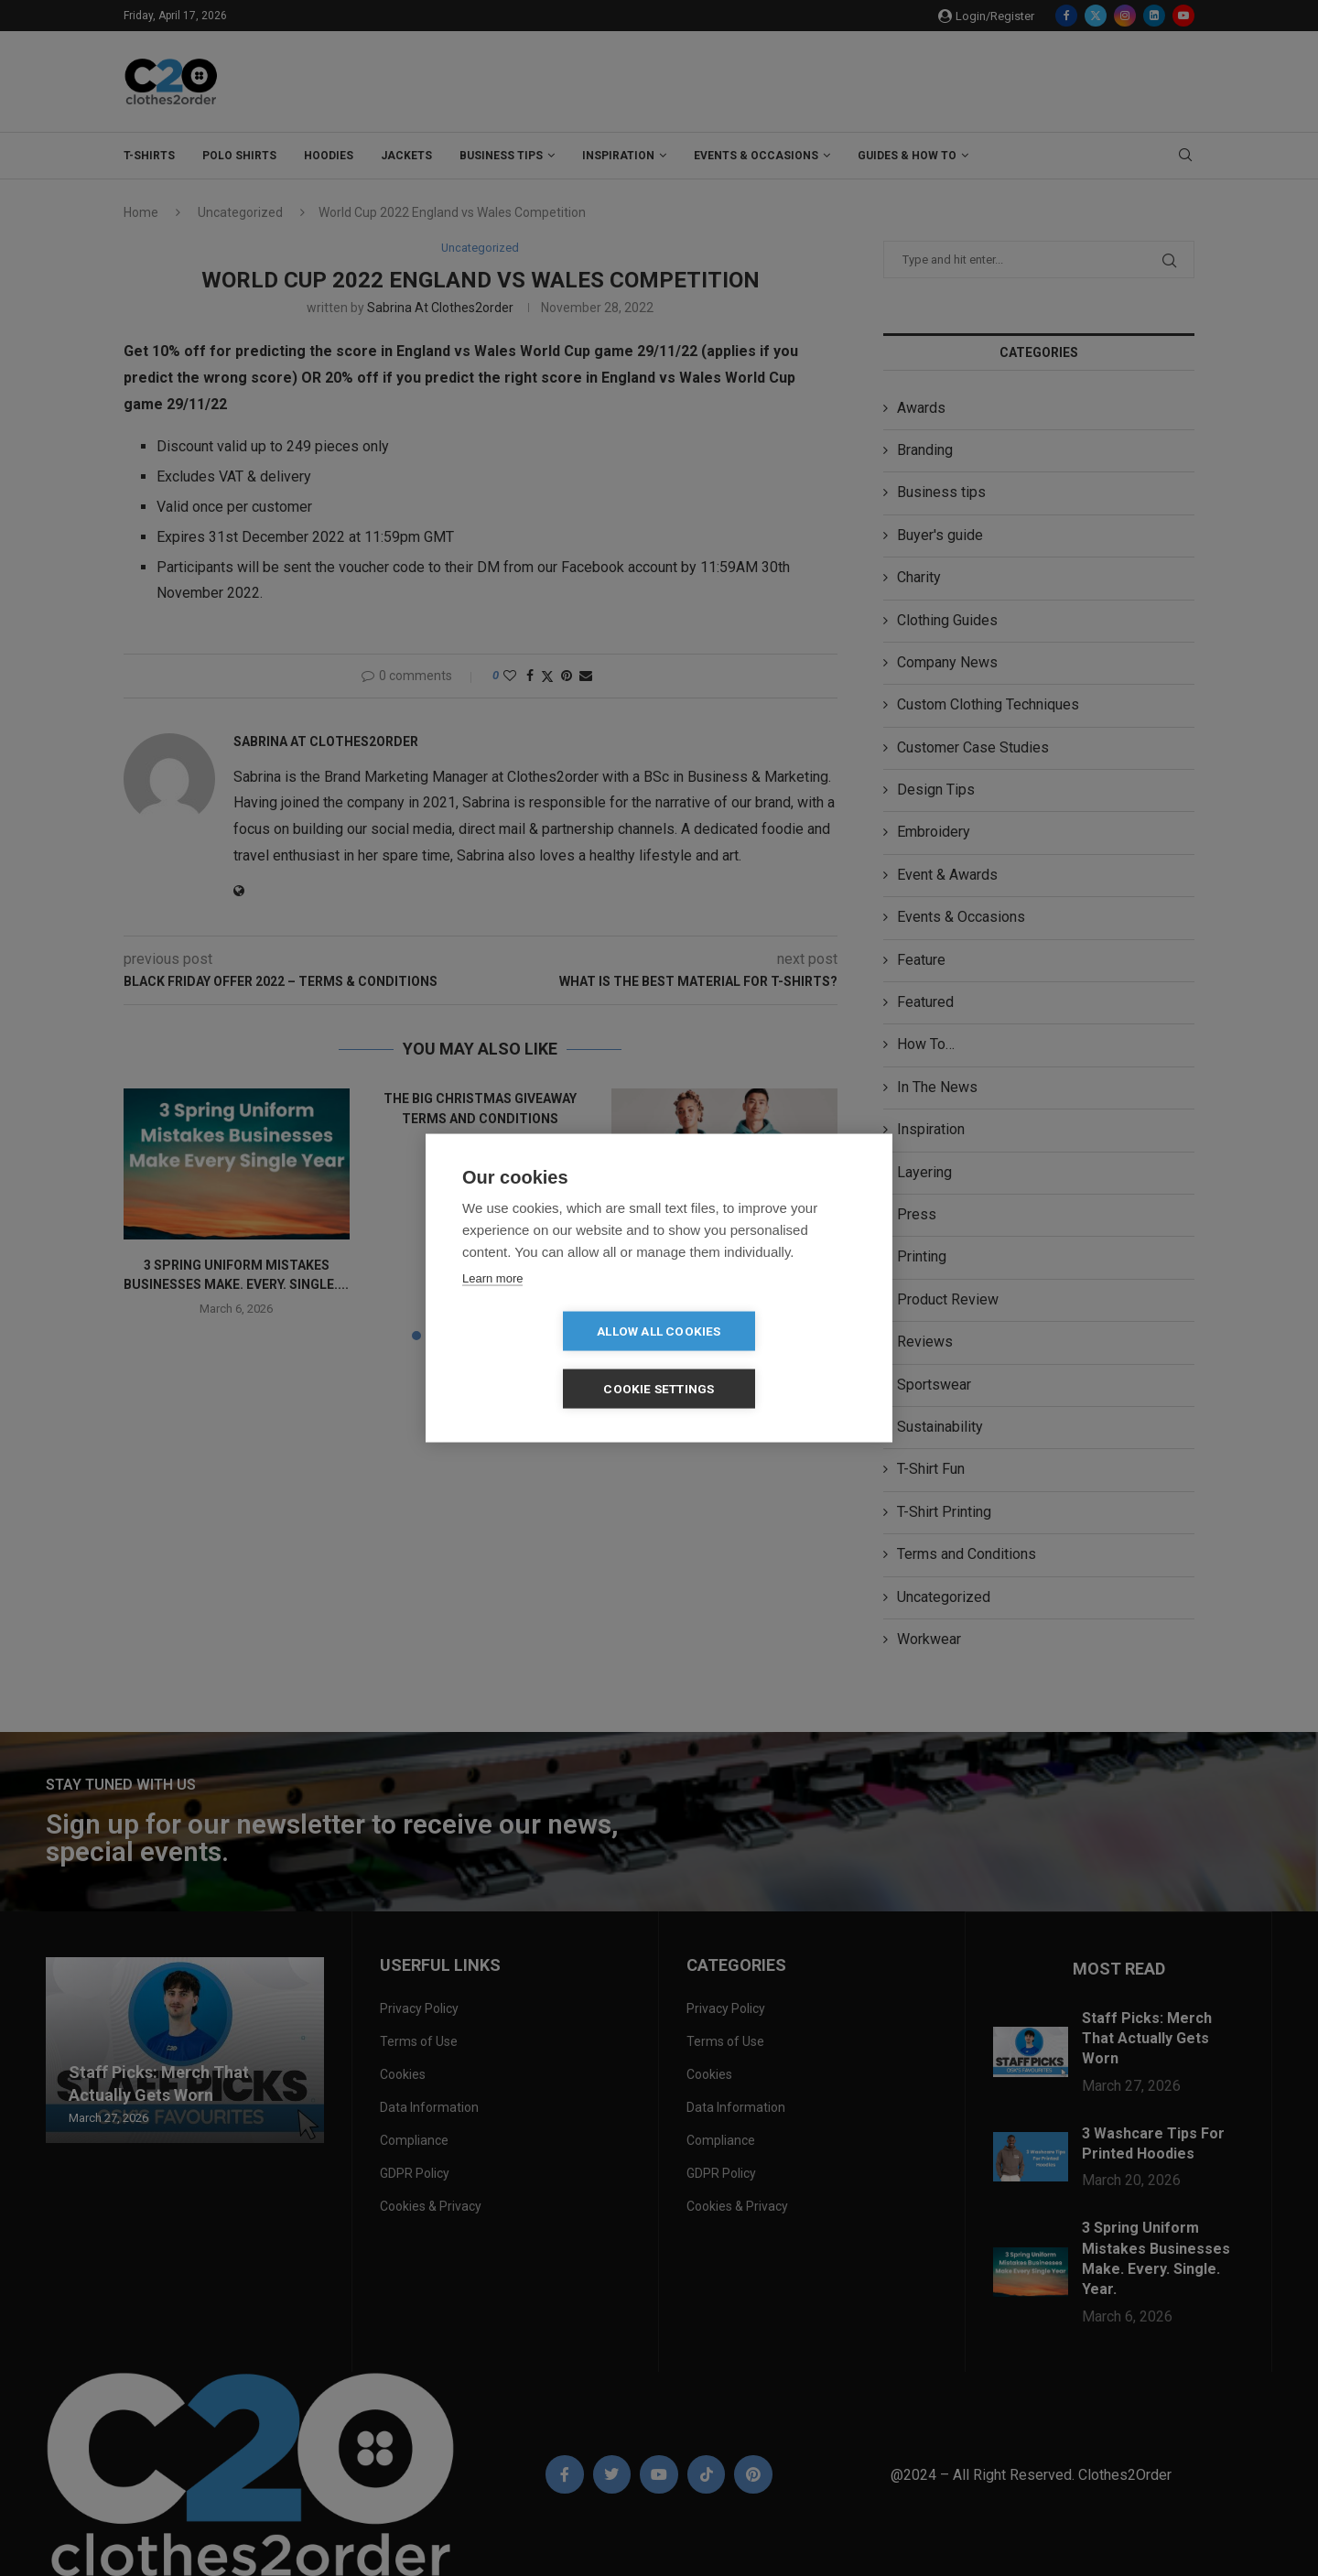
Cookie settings (764, 1359)
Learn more (492, 1307)
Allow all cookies (553, 1359)
